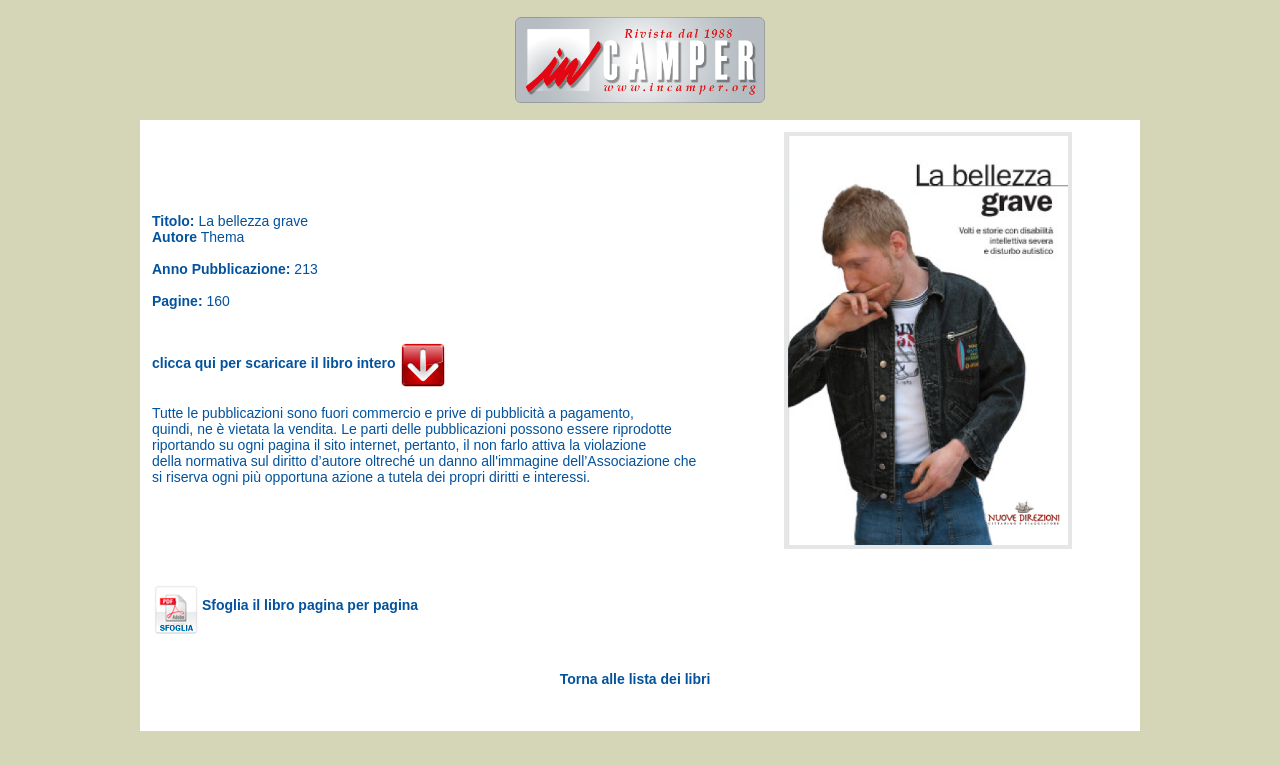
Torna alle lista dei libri (635, 679)
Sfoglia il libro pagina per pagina (286, 605)
